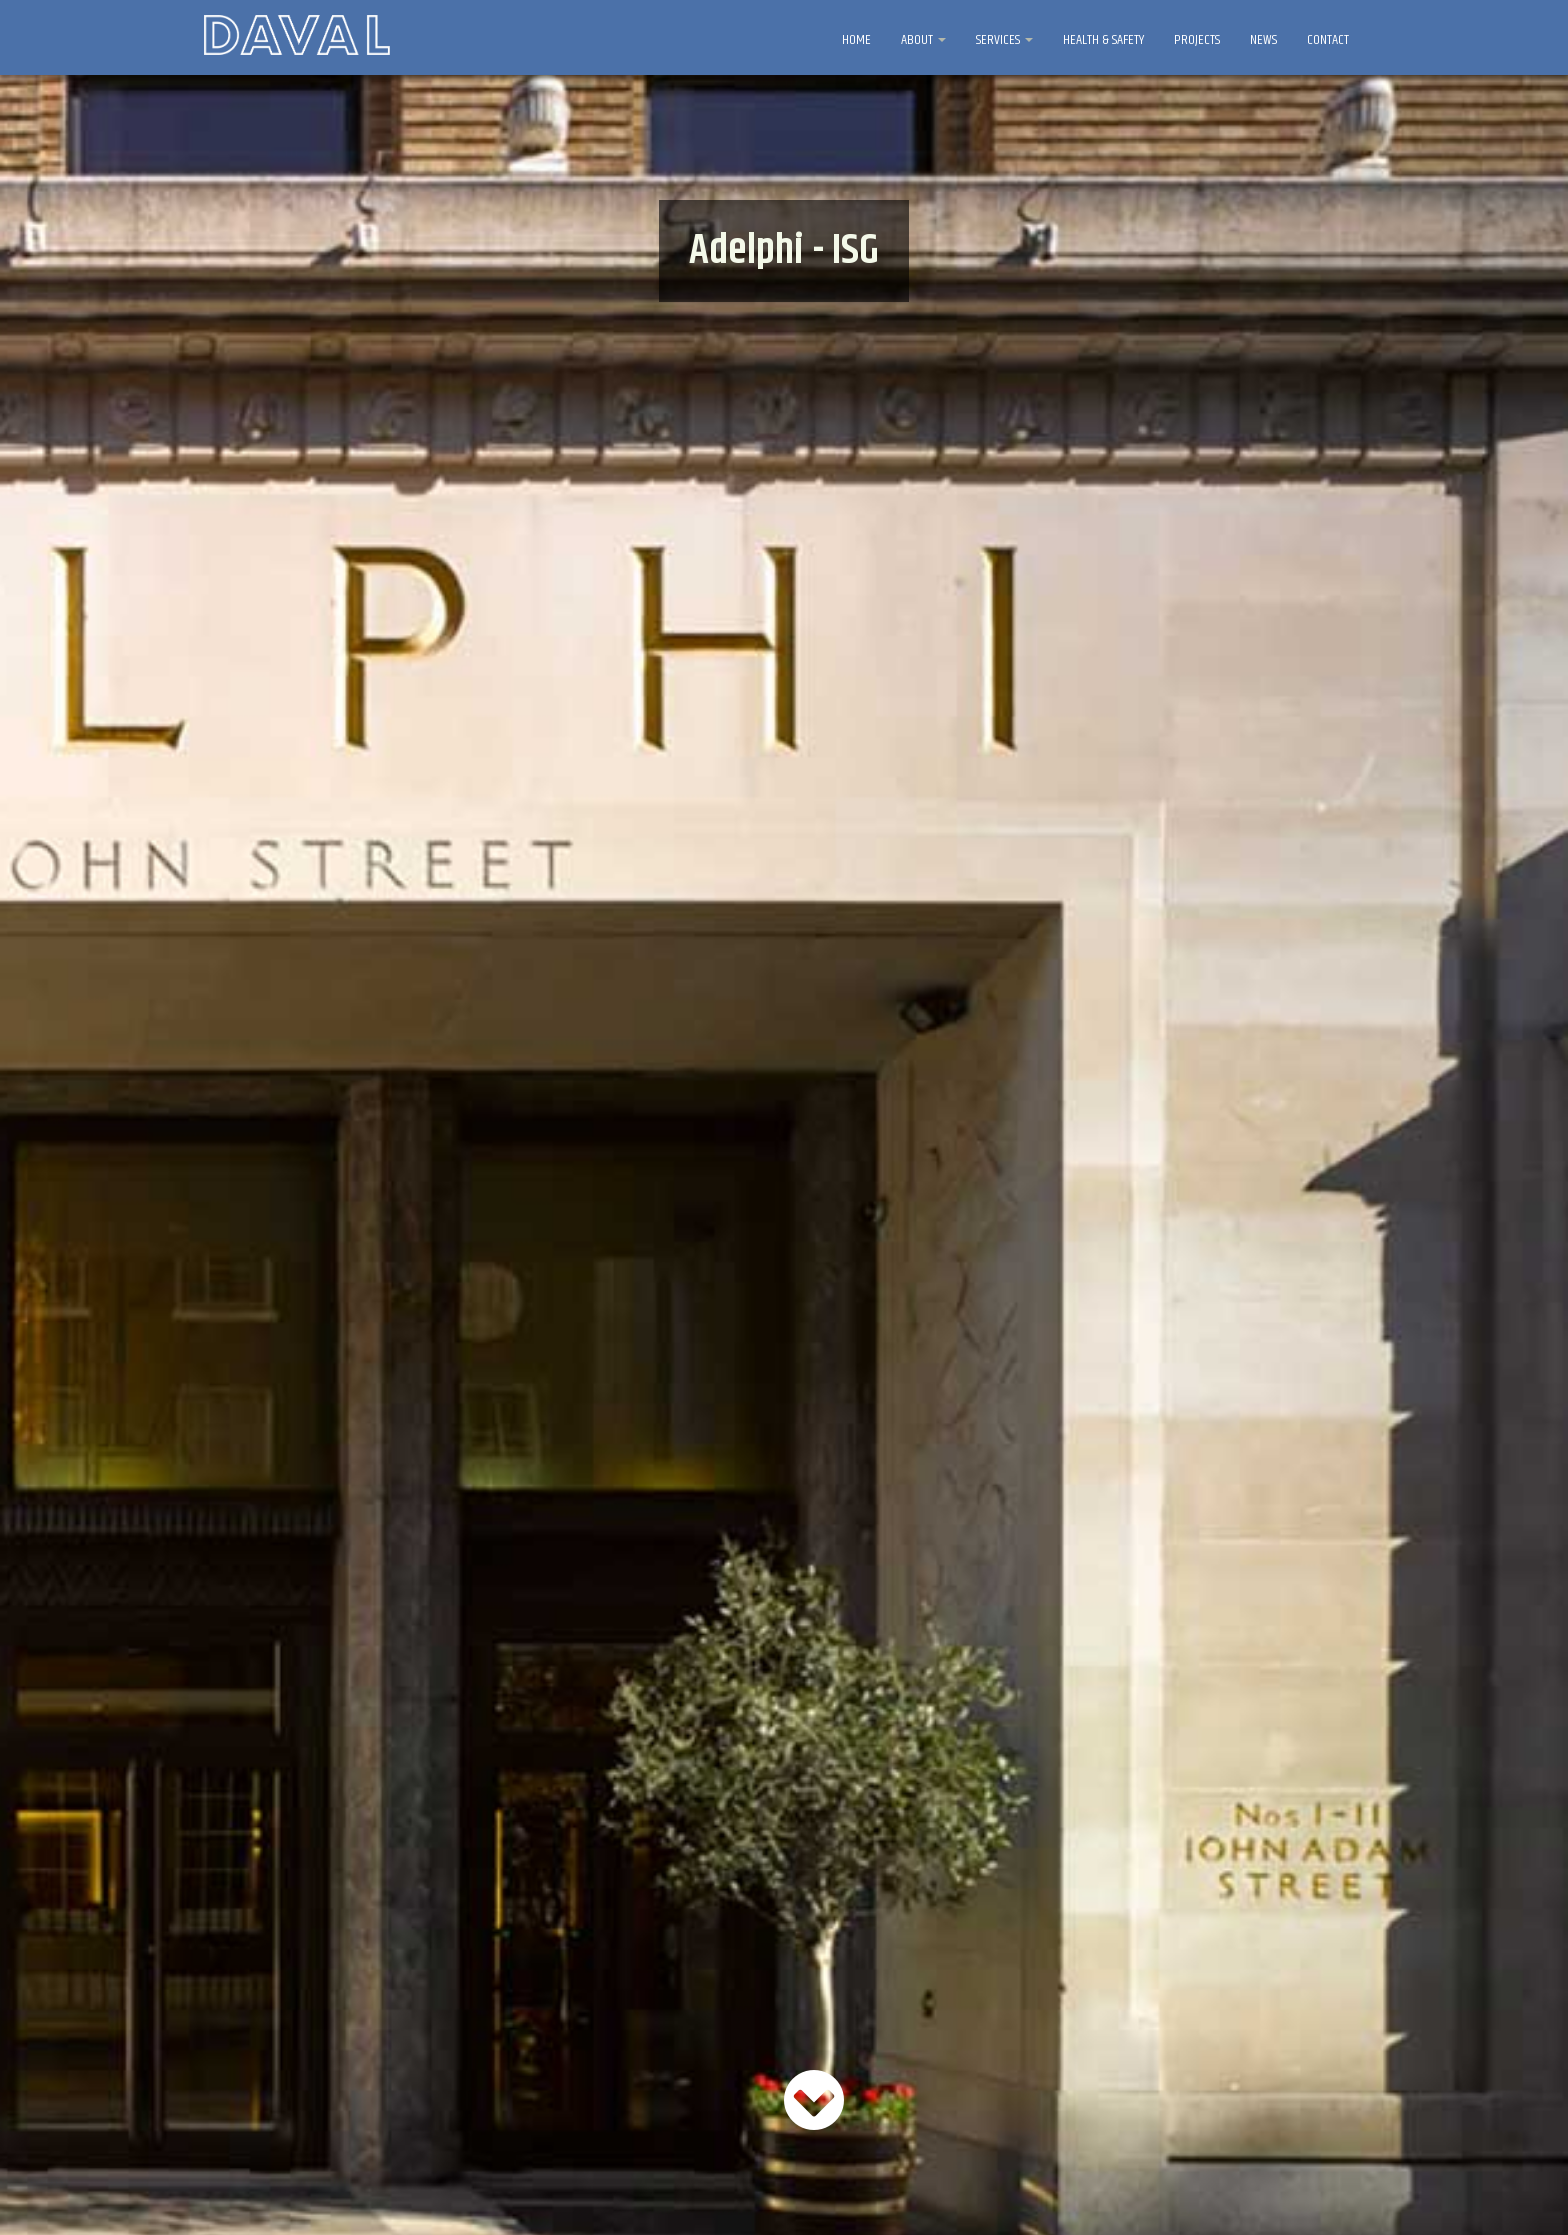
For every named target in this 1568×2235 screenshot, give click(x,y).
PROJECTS (1197, 40)
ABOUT (923, 40)
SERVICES (1004, 40)
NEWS (1263, 40)
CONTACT (1328, 40)
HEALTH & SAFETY (1103, 40)
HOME (856, 40)
